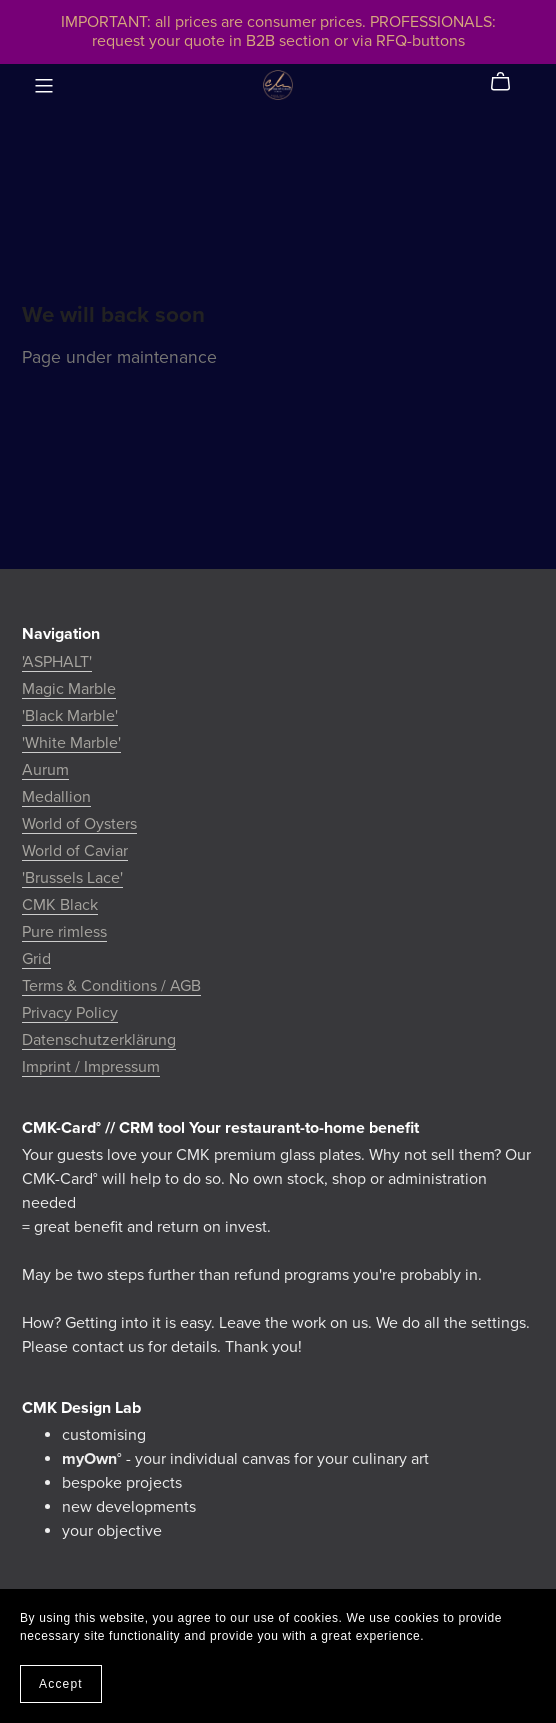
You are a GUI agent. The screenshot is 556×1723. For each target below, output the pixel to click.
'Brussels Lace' (72, 878)
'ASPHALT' (57, 662)
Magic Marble (69, 689)
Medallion (56, 797)
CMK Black (60, 905)
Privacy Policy (70, 1013)
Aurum (45, 770)
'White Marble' (71, 743)
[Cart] (508, 82)
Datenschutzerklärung (99, 1040)
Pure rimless (64, 932)
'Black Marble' (70, 716)
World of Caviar (75, 851)
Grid (36, 959)
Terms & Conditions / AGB (111, 986)
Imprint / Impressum (91, 1067)
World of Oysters (79, 824)
